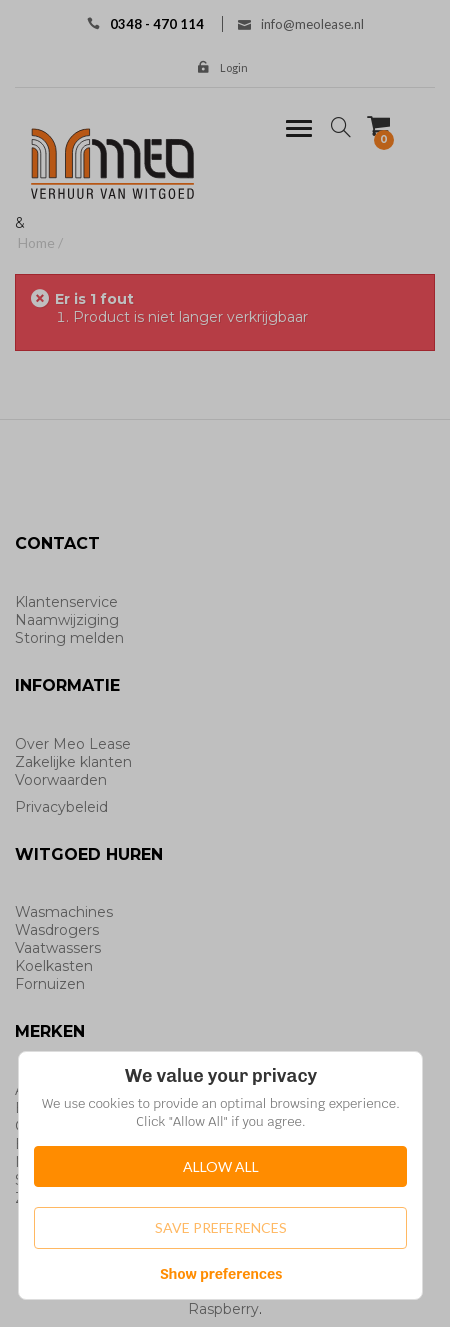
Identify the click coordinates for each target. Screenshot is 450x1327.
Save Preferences (221, 1227)
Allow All (221, 1166)
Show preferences (221, 1274)
